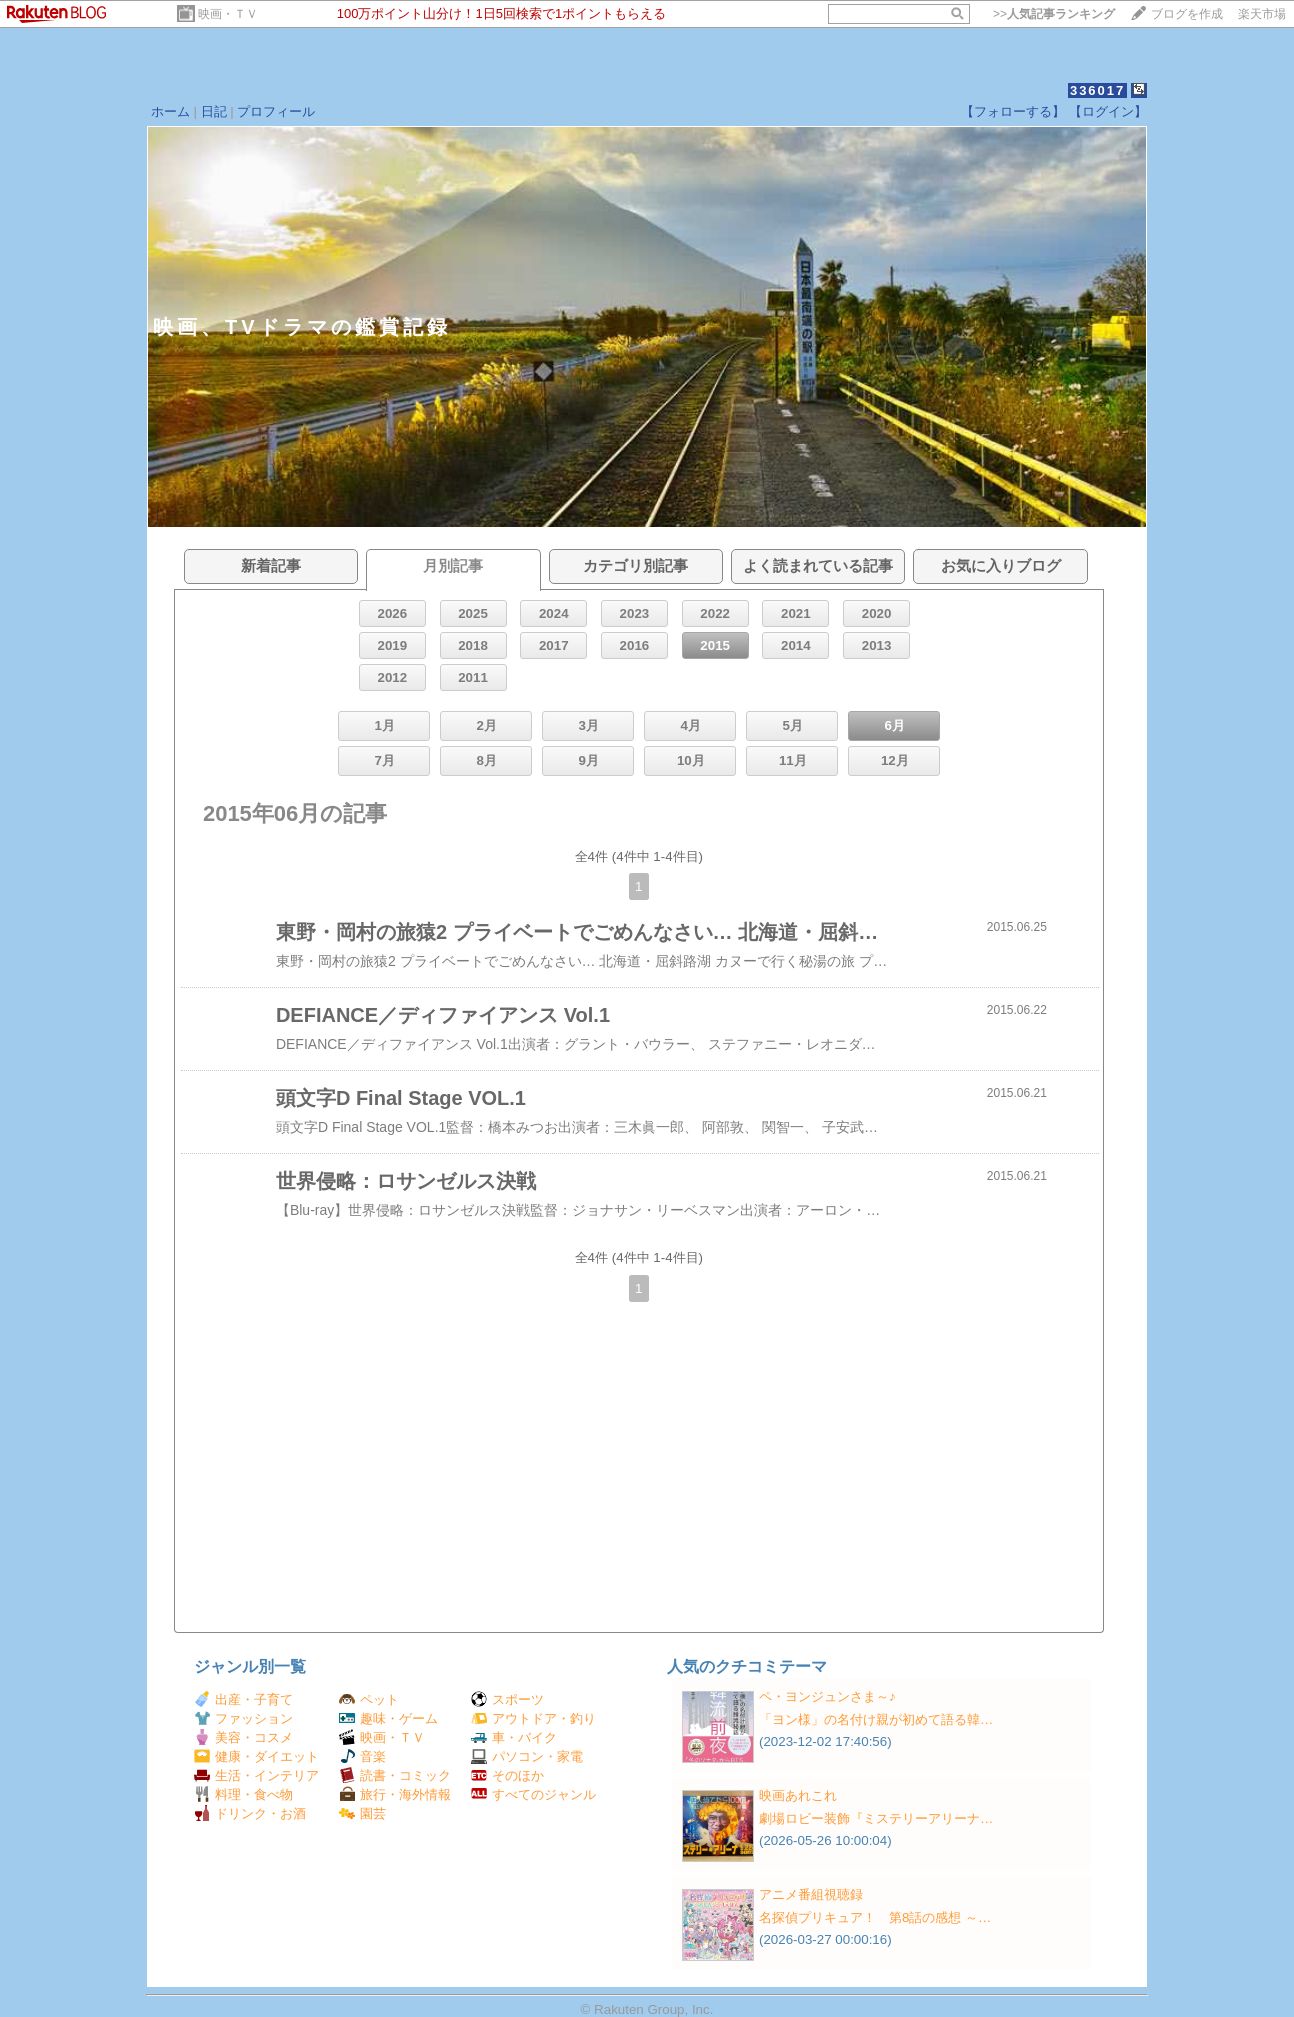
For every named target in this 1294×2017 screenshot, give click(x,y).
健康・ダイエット (256, 1756)
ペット (369, 1699)
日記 (214, 111)
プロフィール (276, 111)
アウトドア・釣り (533, 1718)
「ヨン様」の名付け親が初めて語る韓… (876, 1719)
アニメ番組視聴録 (811, 1894)
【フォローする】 (1013, 111)
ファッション (243, 1718)
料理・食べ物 (243, 1794)
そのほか (507, 1775)
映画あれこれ (798, 1795)
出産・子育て (243, 1699)
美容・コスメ (243, 1737)
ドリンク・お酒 (250, 1813)
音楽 (362, 1756)
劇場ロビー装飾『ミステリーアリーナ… (876, 1818)
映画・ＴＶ (228, 14)
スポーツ (507, 1699)
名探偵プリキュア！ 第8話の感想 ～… (875, 1917)
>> (1054, 14)
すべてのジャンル (533, 1794)
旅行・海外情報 (395, 1794)
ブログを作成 (1187, 14)
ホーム (170, 111)
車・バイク (514, 1737)
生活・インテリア (256, 1775)
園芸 (362, 1813)
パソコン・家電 (527, 1756)
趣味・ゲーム (388, 1718)
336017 (1097, 90)
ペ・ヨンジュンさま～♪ (827, 1696)
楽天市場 (1262, 14)
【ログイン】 (1108, 111)
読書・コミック (395, 1775)
